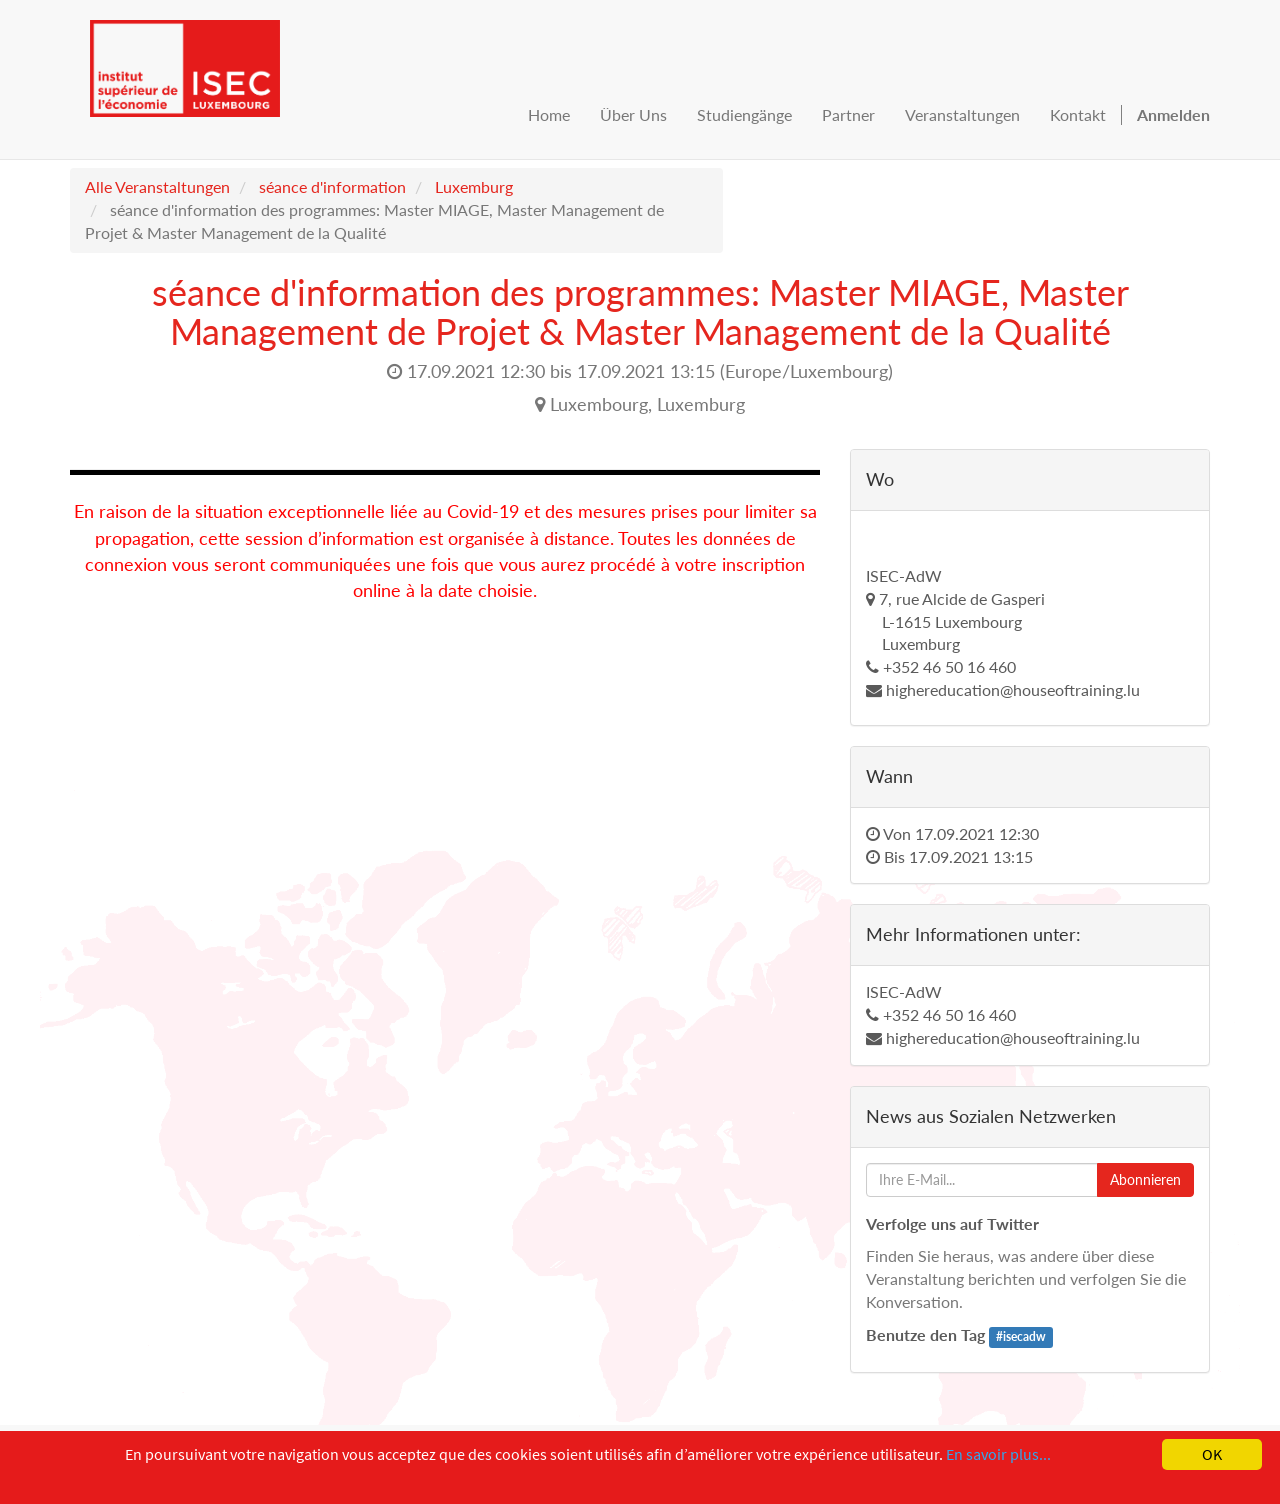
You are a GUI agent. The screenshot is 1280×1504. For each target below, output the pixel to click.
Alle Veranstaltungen (157, 186)
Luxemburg (474, 186)
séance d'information (332, 186)
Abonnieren (1145, 1179)
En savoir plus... (998, 1454)
